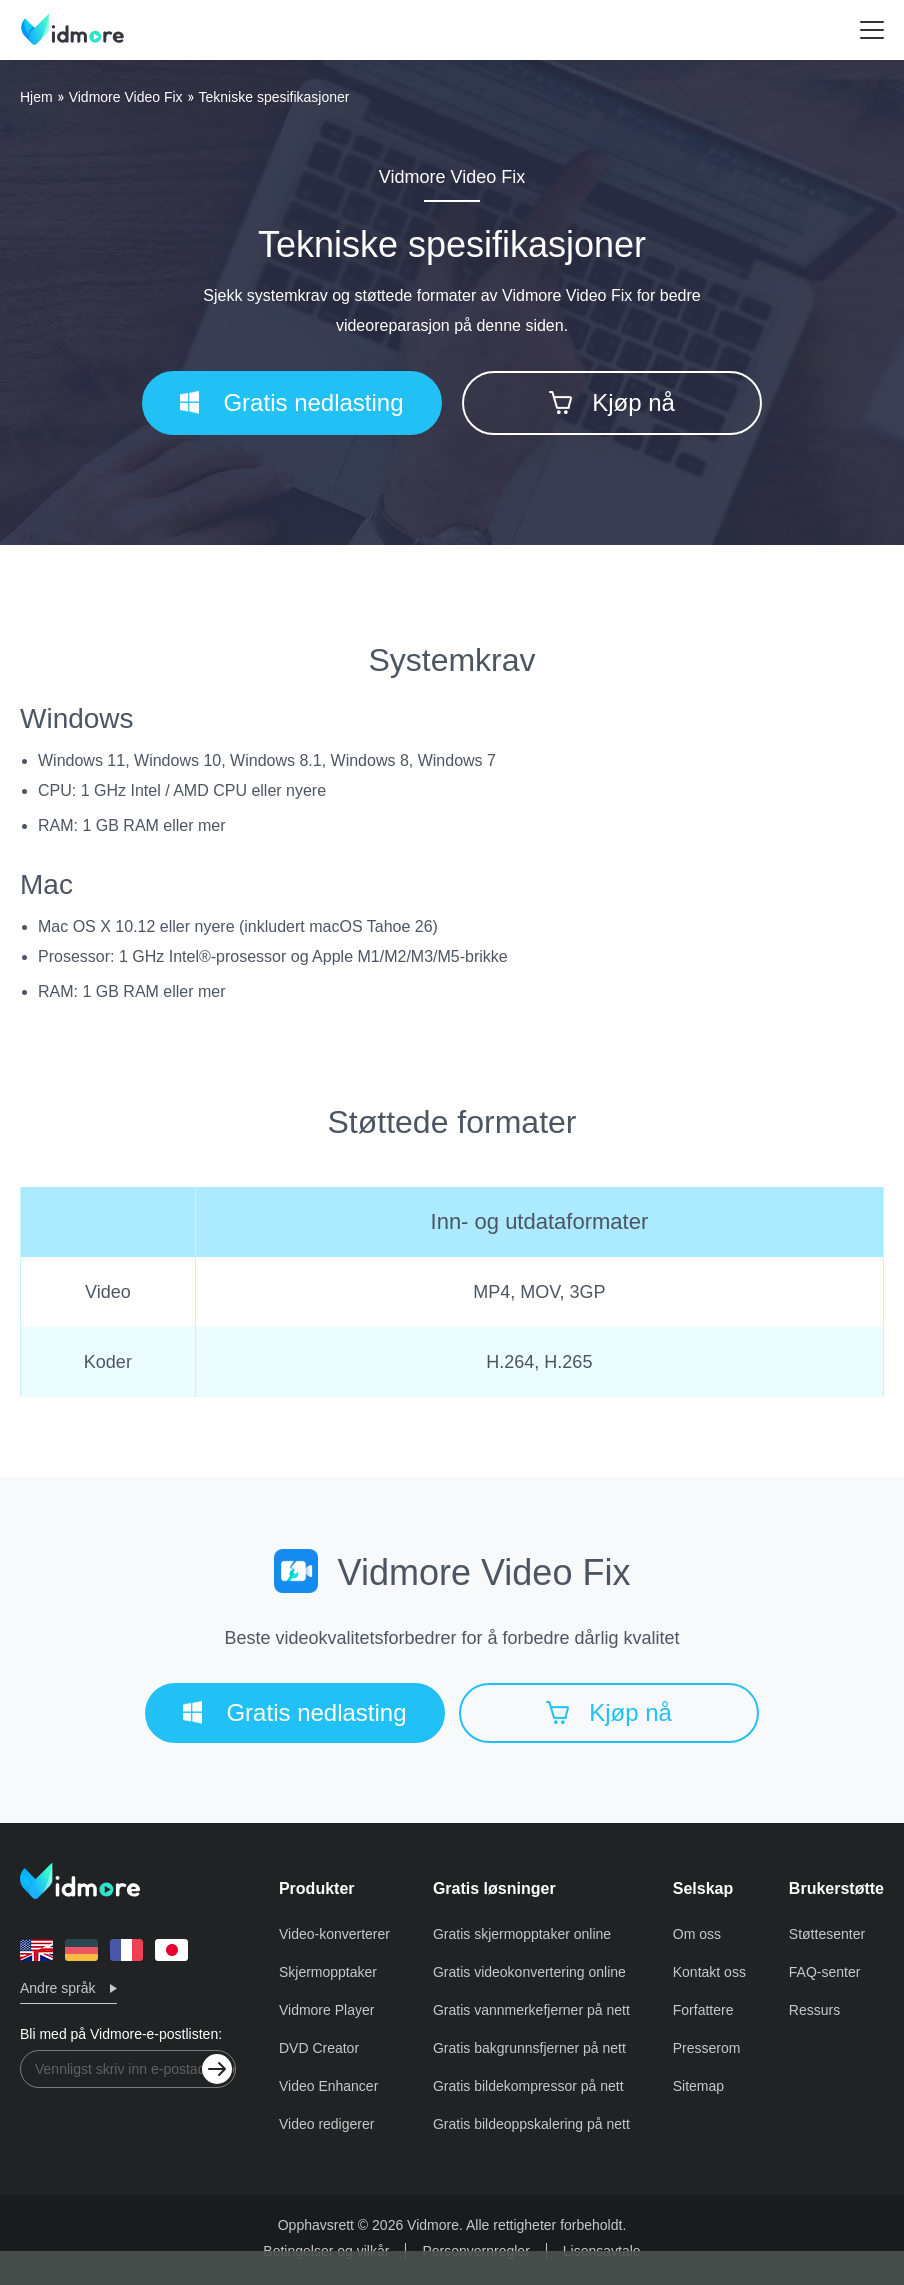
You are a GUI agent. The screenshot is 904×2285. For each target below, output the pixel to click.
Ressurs (814, 2010)
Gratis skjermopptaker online (522, 1934)
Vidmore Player (326, 2010)
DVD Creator (319, 2048)
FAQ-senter (825, 1972)
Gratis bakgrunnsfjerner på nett (529, 2048)
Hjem (36, 97)
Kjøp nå (612, 402)
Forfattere (703, 2010)
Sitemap (698, 2086)
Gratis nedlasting (291, 402)
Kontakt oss (709, 1972)
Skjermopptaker (328, 1972)
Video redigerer (326, 2124)
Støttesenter (827, 1934)
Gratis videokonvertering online (529, 1972)
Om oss (697, 1934)
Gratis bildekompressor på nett (528, 2086)
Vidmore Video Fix (126, 97)
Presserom (707, 2048)
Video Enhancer (328, 2086)
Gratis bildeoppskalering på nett (531, 2124)
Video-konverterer (334, 1934)
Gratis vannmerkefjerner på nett (531, 2010)
